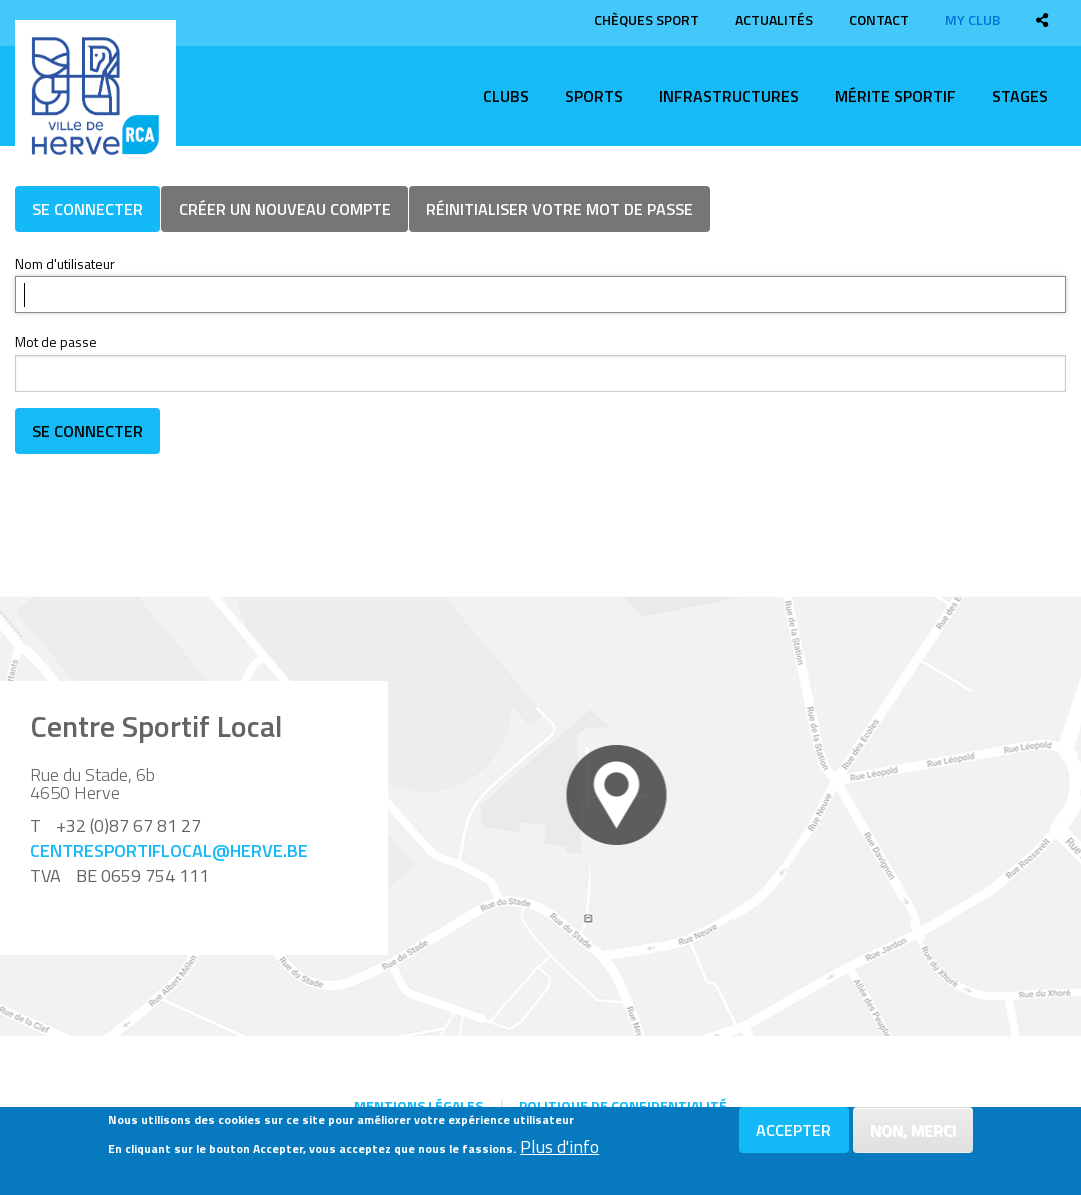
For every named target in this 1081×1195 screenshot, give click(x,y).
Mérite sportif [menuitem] (895, 96)
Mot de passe (56, 341)
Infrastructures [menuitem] (729, 96)
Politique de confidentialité (623, 1105)
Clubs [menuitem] (506, 96)
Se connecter (87, 209)
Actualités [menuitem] (774, 19)
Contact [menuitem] (879, 19)
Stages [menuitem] (1020, 96)
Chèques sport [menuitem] (646, 19)
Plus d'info (559, 1147)
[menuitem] (1042, 19)
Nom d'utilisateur (65, 263)
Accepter (793, 1130)
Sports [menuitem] (594, 96)
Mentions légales (418, 1105)
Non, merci (913, 1130)
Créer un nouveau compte (285, 209)
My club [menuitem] (972, 19)
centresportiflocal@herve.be (169, 850)
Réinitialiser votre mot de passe (559, 209)
